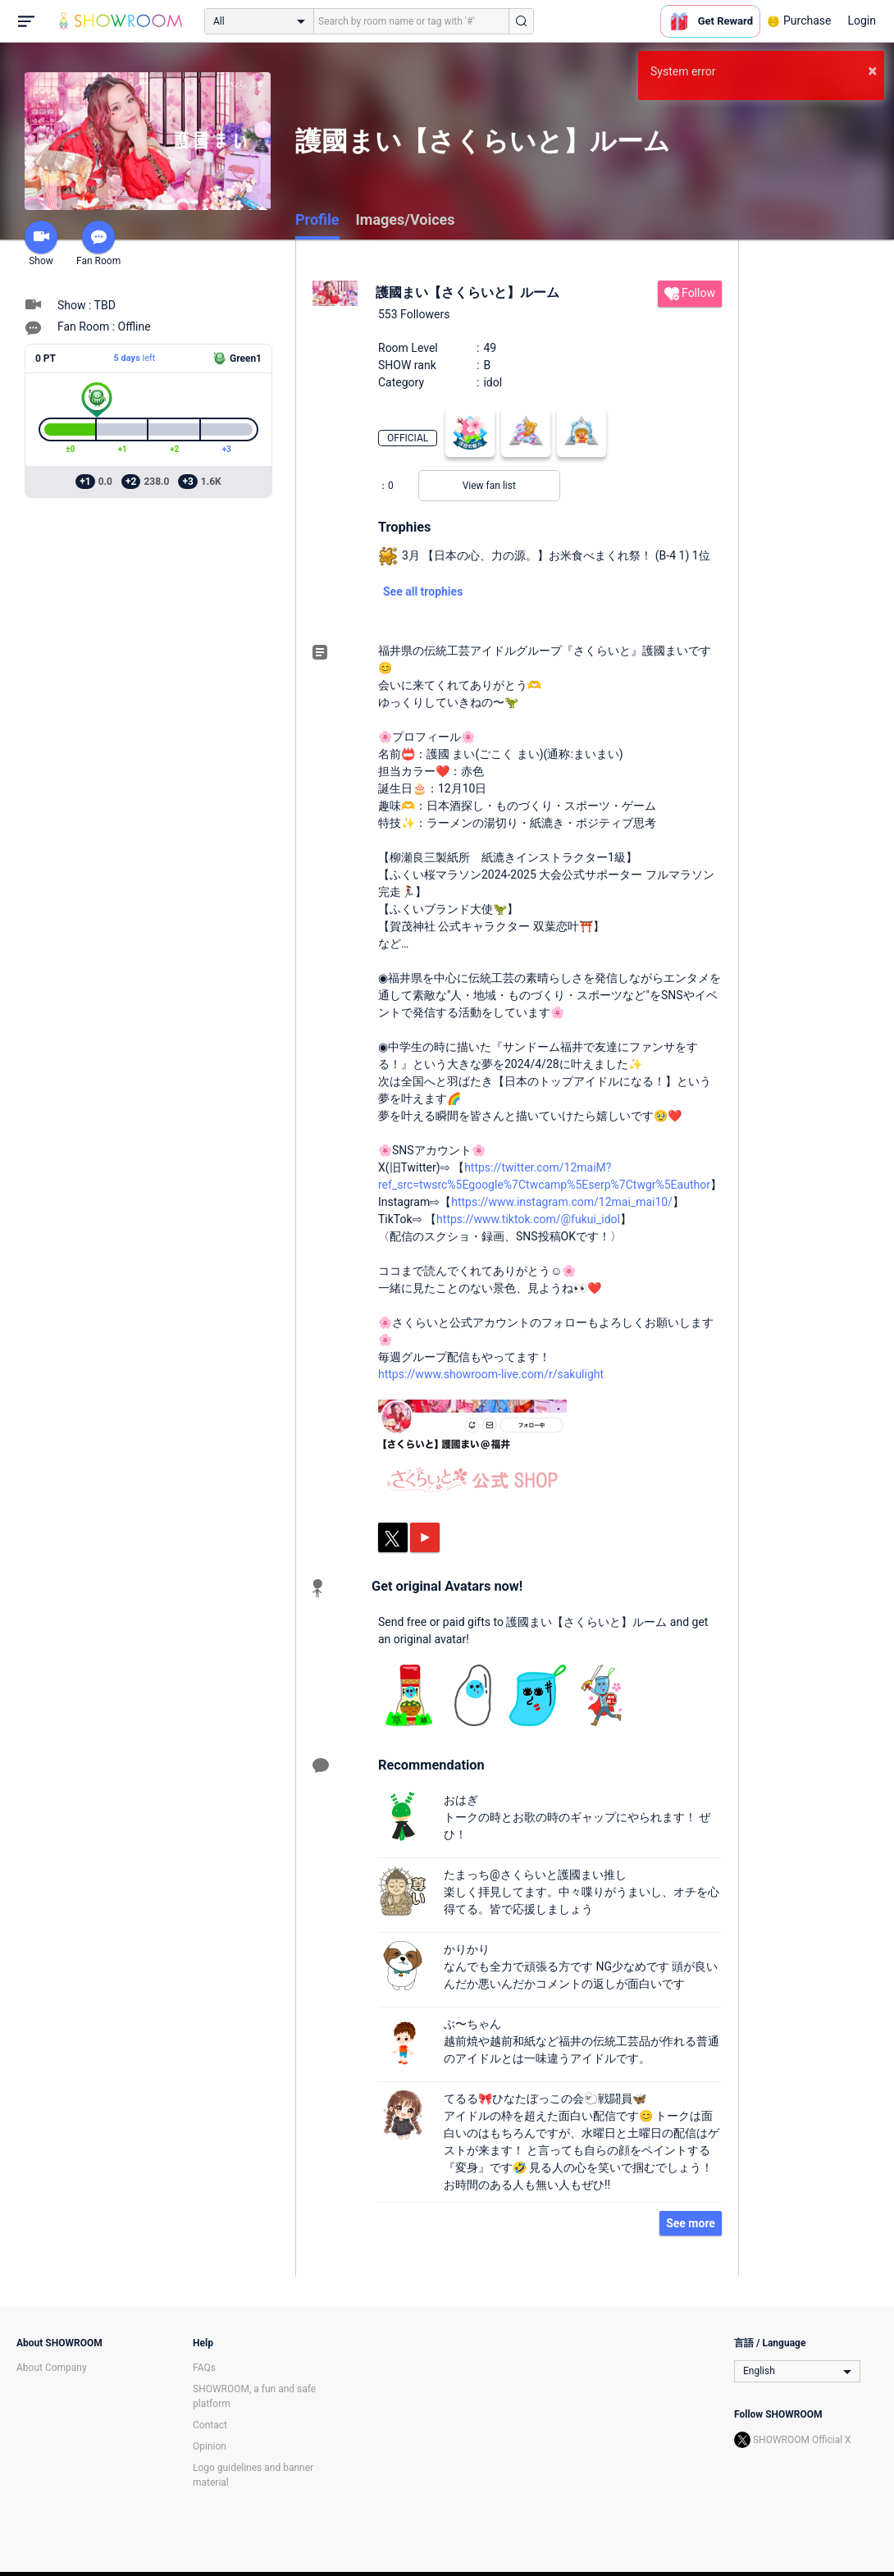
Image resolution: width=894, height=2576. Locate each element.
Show (41, 244)
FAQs (204, 2367)
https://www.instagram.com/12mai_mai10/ (562, 1201)
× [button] (872, 70)
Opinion (209, 2446)
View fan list (489, 485)
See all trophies (423, 591)
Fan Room (98, 244)
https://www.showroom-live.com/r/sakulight (491, 1374)
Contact (210, 2425)
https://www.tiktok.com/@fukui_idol (528, 1219)
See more (690, 2223)
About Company (51, 2367)
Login (861, 20)
